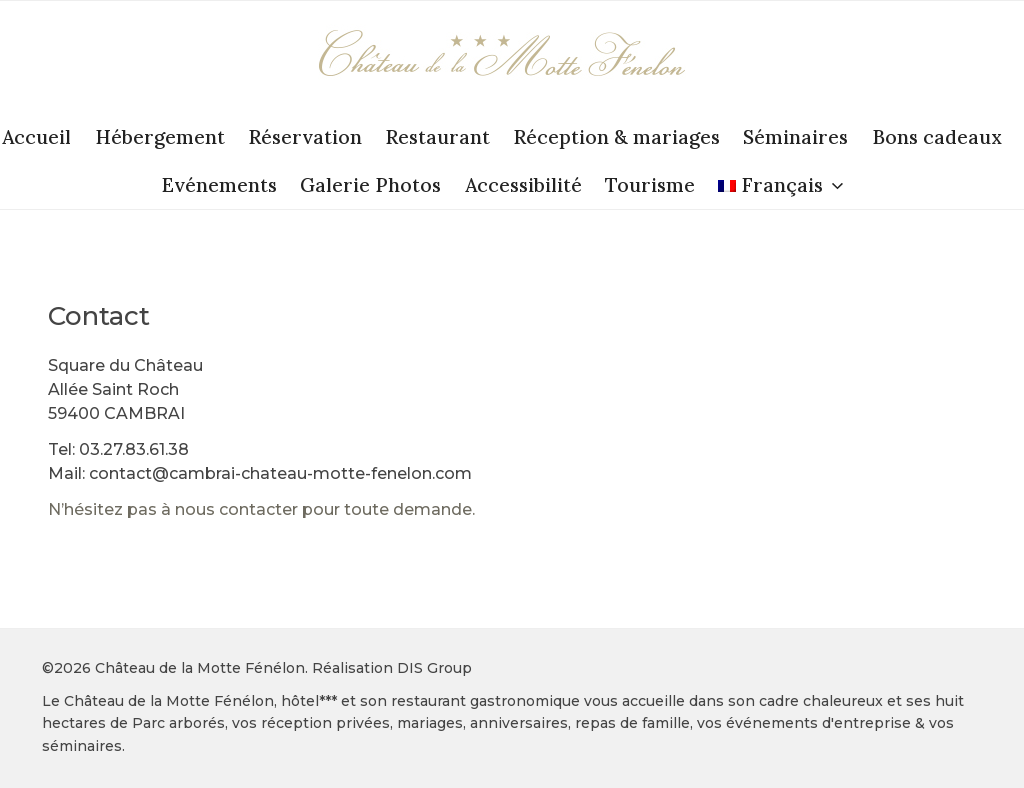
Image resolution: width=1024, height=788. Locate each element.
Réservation (305, 137)
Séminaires (795, 137)
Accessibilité (523, 185)
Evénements (219, 185)
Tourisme (650, 185)
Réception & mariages (616, 137)
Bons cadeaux (937, 137)
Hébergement (160, 137)
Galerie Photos (370, 185)
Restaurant (437, 137)
